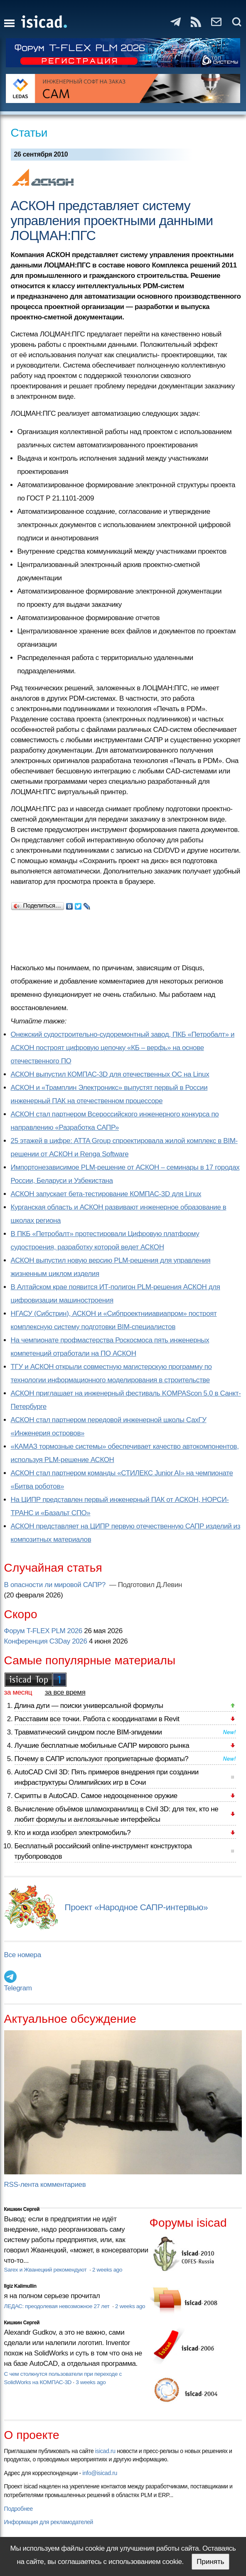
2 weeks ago (107, 2270)
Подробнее (18, 2508)
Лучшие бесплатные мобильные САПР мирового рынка (102, 1745)
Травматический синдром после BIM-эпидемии (88, 1732)
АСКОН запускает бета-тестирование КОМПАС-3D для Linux (106, 1194)
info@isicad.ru (99, 2473)
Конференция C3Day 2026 (45, 1641)
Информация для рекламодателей (48, 2522)
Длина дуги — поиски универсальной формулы (89, 1706)
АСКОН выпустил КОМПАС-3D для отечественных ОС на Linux (110, 1074)
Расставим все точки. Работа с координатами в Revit (97, 1719)
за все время (65, 1692)
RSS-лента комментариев (45, 2184)
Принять (210, 2562)
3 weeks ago (91, 2382)
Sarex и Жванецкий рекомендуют (46, 2270)
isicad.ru (105, 2451)
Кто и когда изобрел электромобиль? (73, 1833)
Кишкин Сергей (22, 2209)
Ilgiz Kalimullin (20, 2286)
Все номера (22, 1955)
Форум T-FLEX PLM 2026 (43, 1631)
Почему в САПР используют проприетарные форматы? (102, 1759)
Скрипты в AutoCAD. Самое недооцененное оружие (96, 1796)
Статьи (29, 132)
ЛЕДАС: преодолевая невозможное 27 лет (57, 2306)
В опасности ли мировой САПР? (56, 1585)
